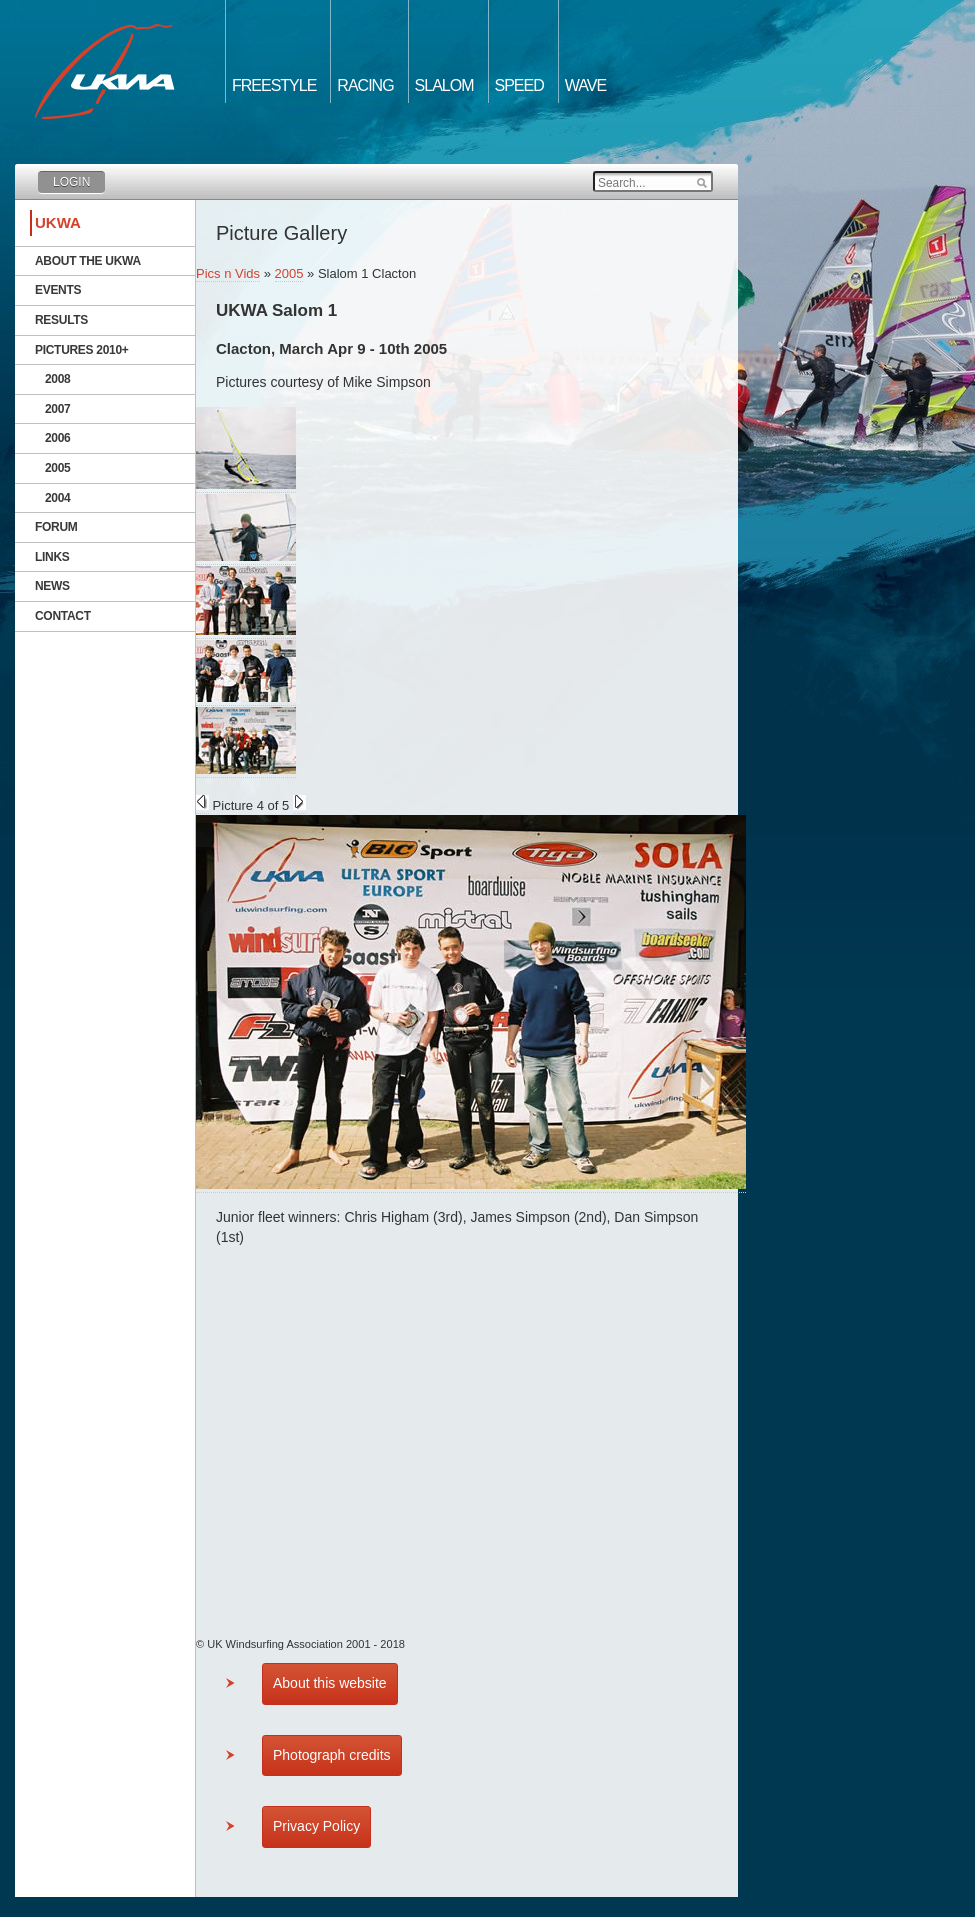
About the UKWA (88, 261)
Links (52, 557)
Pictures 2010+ (82, 350)
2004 (58, 498)
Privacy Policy (316, 1826)
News (52, 586)
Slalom (444, 85)
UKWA (58, 222)
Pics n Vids (228, 273)
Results (61, 320)
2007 (58, 409)
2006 (58, 438)
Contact (63, 616)
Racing (365, 85)
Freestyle (274, 85)
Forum (56, 527)
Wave (585, 85)
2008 (58, 379)
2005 (58, 468)
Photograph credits (332, 1755)
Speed (519, 85)
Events (58, 290)
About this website (330, 1683)
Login (71, 182)
